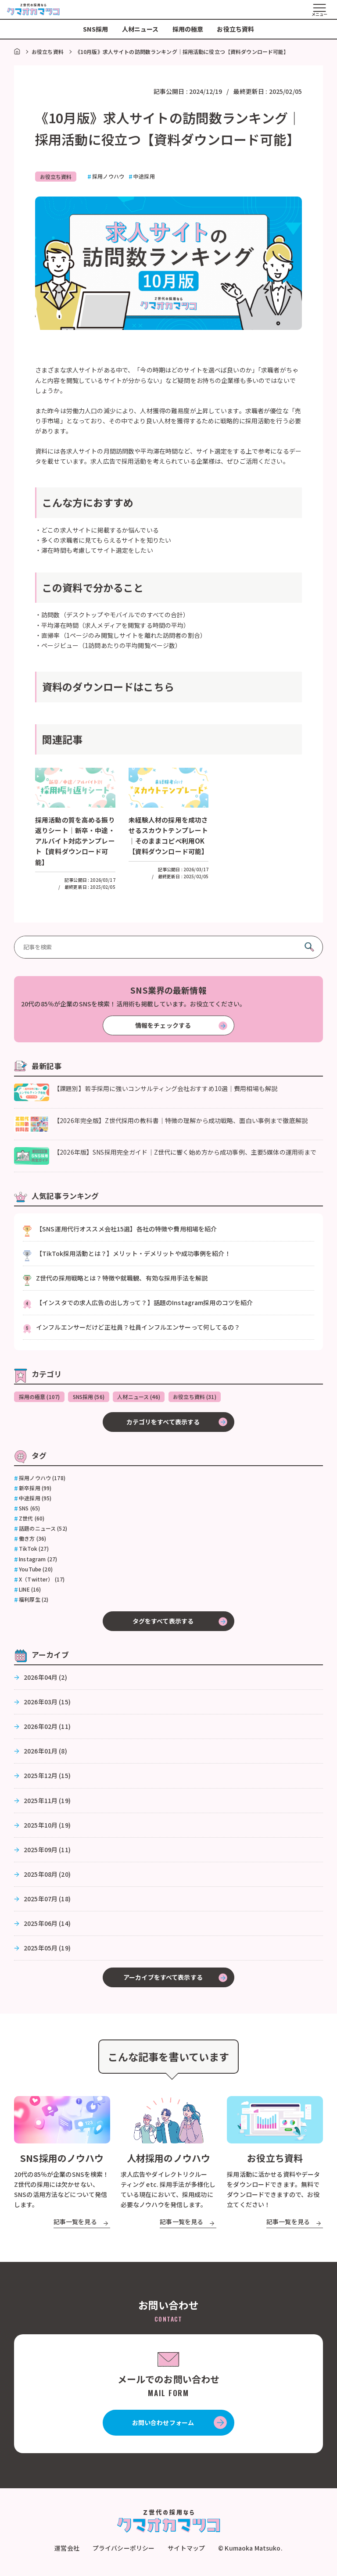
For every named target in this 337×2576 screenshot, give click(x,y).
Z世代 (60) (31, 1520)
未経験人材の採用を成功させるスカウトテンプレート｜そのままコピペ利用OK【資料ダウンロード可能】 (168, 841)
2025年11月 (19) (47, 1801)
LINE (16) (30, 1590)
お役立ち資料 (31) (202, 1397)
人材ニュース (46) (143, 1397)
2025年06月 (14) (47, 1924)
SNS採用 (95, 29)
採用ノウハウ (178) (42, 1479)
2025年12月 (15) (47, 1777)
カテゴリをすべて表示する (163, 1423)
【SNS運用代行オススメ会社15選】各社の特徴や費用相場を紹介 (126, 1229)
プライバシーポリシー (123, 2549)
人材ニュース (140, 29)
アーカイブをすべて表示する (163, 1979)
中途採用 (146, 176)
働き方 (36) (32, 1540)
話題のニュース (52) (43, 1530)
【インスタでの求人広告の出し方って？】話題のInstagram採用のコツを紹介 (144, 1303)
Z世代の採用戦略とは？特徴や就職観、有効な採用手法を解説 (122, 1278)
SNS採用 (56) (92, 1397)
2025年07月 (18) (47, 1900)
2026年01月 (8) (45, 1752)
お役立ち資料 (235, 29)
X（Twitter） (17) (42, 1580)
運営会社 (66, 2549)
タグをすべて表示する (163, 1622)
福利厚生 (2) (33, 1600)
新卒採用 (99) (35, 1489)
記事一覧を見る (75, 2222)
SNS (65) (29, 1509)
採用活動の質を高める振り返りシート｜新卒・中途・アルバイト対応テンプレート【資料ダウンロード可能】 (74, 841)
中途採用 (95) (35, 1499)
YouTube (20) (36, 1570)
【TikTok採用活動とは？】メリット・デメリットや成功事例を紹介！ (133, 1253)
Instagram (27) (38, 1560)
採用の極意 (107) (40, 1397)
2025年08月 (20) (47, 1875)
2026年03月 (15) (47, 1703)
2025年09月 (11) (47, 1850)
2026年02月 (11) (47, 1728)
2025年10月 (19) (47, 1826)
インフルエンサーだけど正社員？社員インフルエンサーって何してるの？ (138, 1327)
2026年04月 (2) (45, 1678)
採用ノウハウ (110, 176)
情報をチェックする (163, 1025)
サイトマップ (186, 2549)
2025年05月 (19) (47, 1949)
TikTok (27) (34, 1550)
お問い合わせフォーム (163, 2423)
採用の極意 (188, 29)
